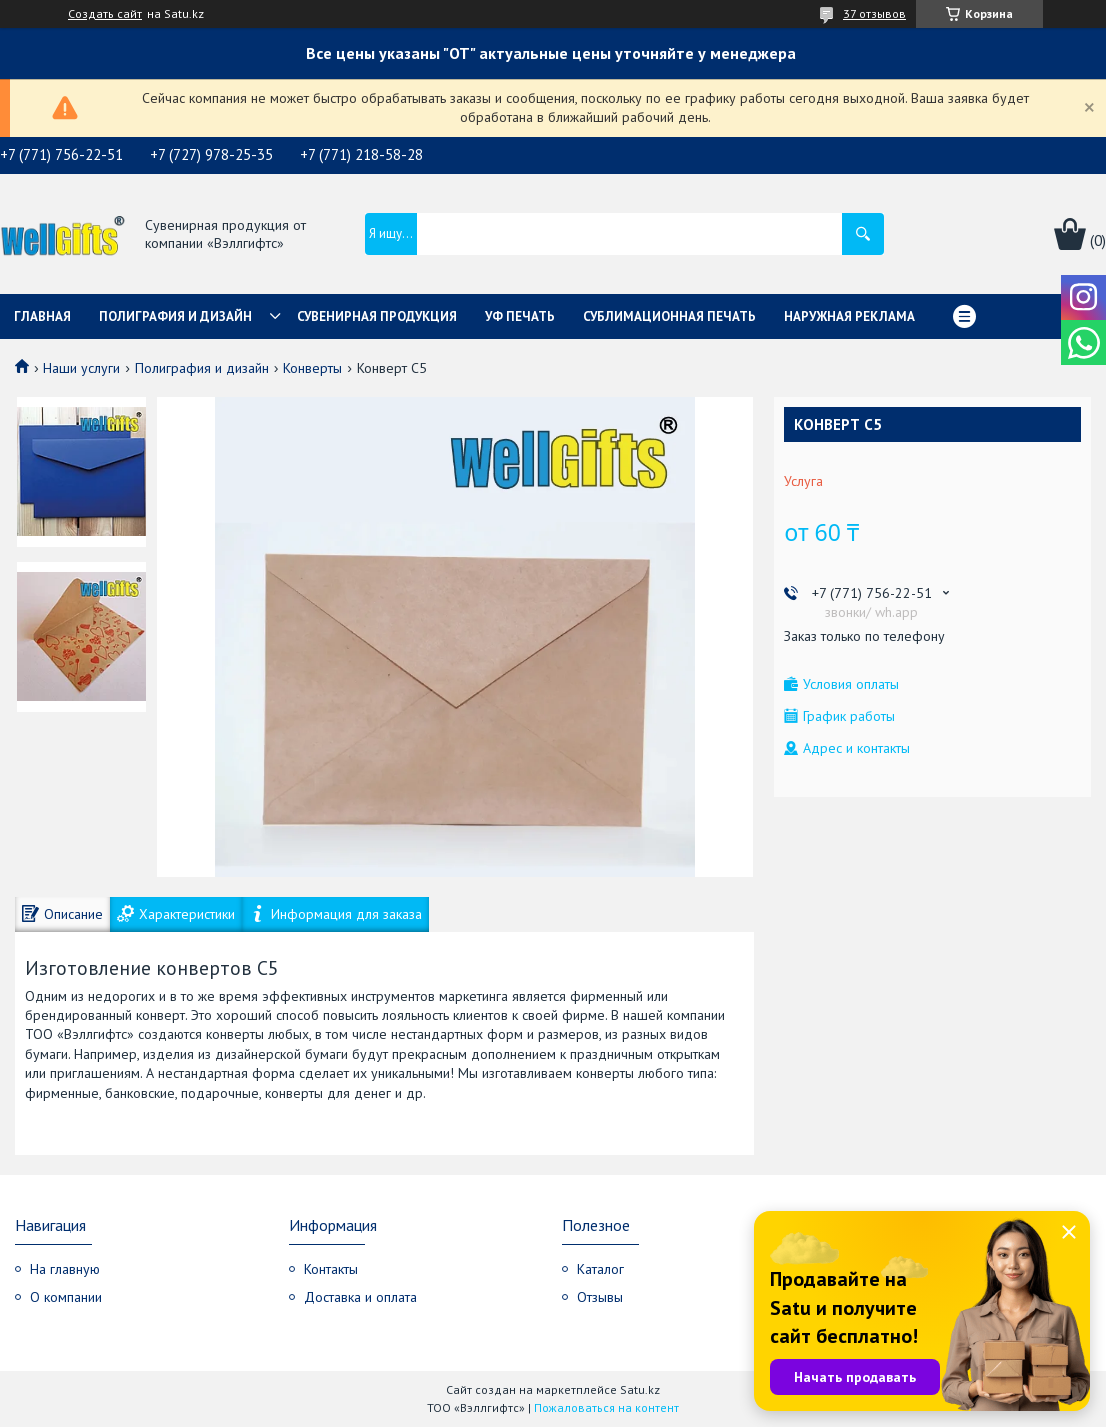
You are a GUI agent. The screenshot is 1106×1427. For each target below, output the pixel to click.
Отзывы (600, 1297)
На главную (65, 1269)
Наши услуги (81, 368)
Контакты (331, 1269)
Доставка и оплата (360, 1297)
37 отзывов (874, 13)
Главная (42, 316)
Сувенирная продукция (377, 316)
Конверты (312, 368)
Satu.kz (640, 1389)
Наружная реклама (849, 316)
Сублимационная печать (669, 316)
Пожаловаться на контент (606, 1407)
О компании (66, 1297)
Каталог (600, 1269)
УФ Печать (520, 316)
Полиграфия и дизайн (175, 316)
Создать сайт (105, 14)
